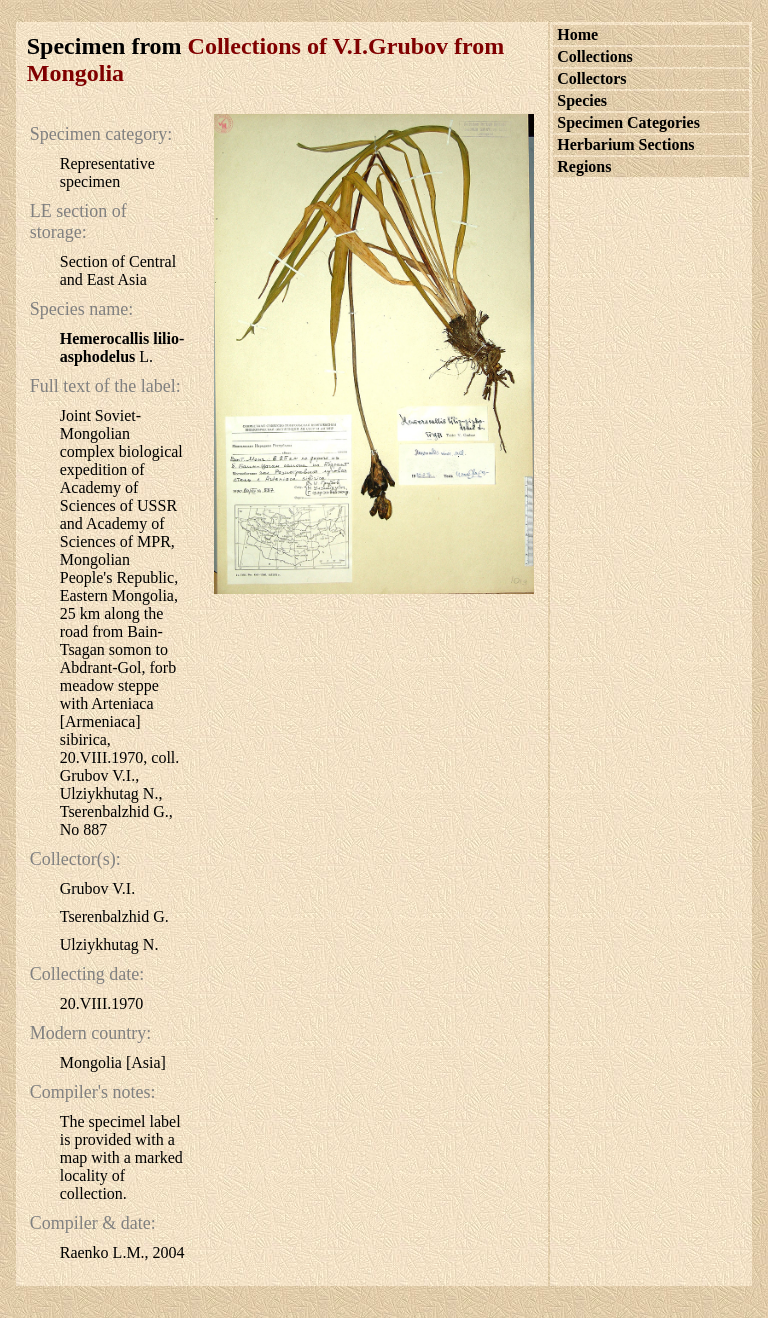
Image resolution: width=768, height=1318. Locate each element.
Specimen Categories (628, 122)
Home (577, 34)
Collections (595, 56)
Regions (584, 166)
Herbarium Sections (625, 144)
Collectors (591, 78)
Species (582, 100)
